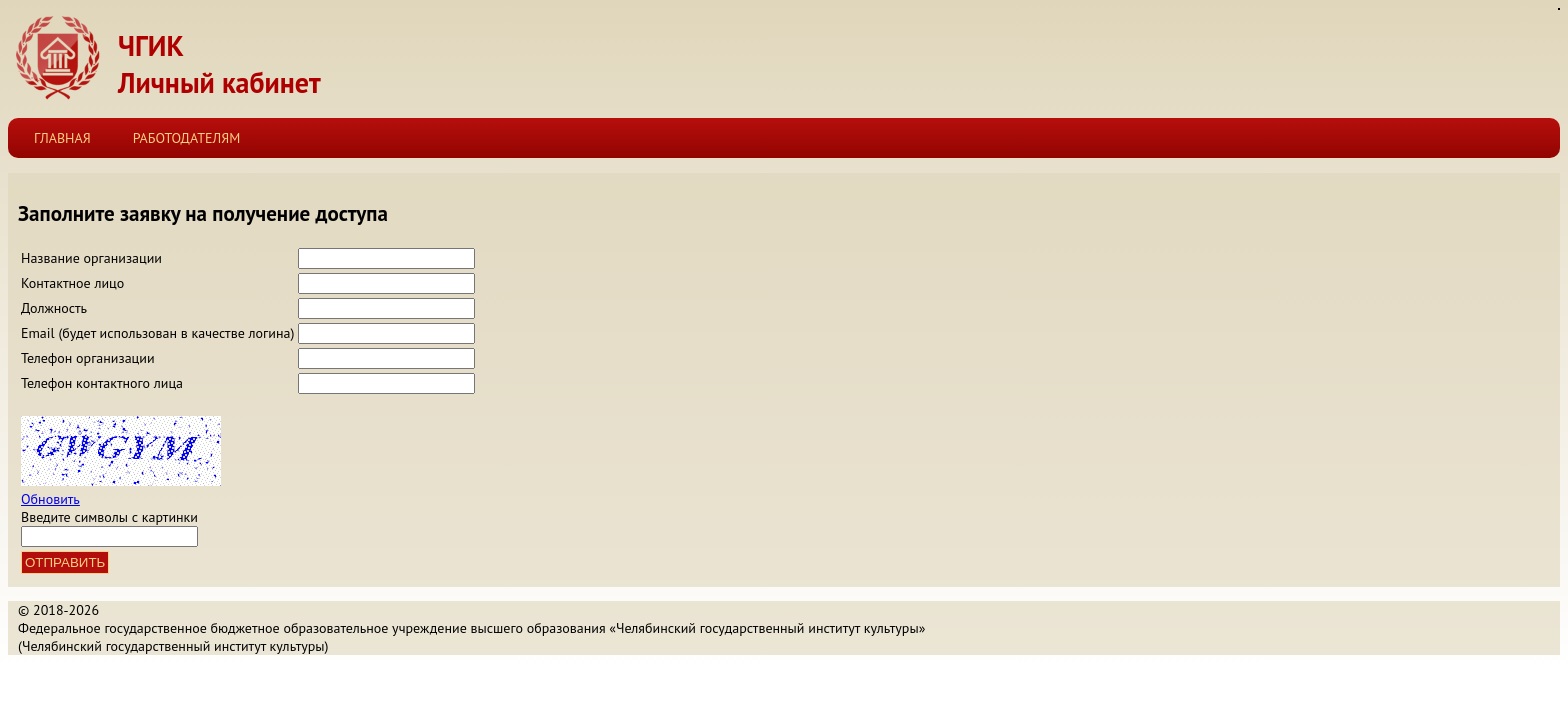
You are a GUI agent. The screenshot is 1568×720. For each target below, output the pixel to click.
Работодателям (187, 138)
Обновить (50, 499)
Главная (62, 138)
